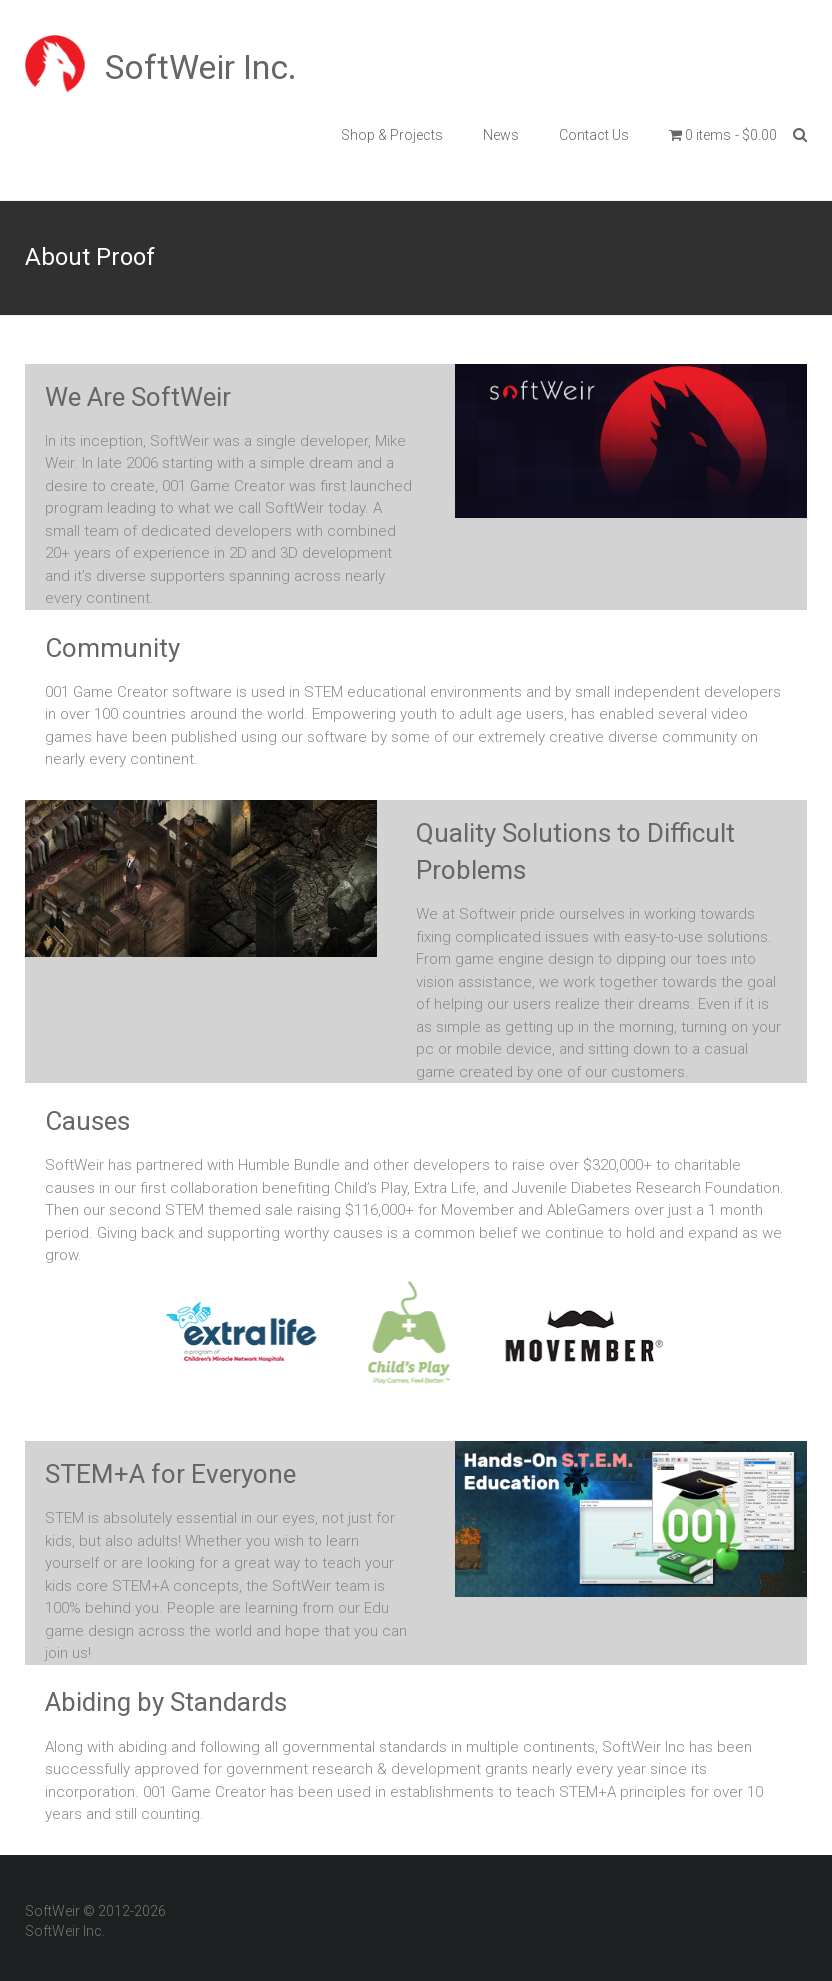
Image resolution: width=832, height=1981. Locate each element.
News (501, 135)
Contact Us (594, 135)
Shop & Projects (392, 135)
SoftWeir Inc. (201, 67)
